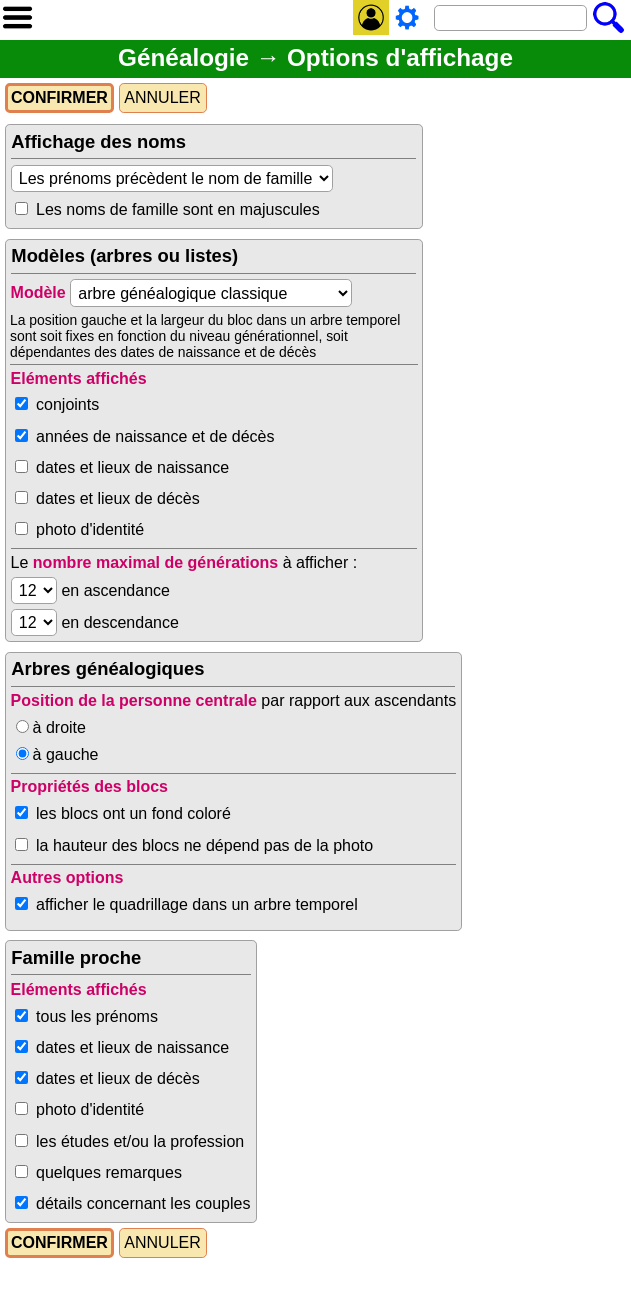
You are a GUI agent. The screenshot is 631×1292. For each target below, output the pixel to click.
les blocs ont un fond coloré (133, 813)
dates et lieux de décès (118, 498)
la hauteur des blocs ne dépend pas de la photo (204, 845)
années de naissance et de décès (155, 436)
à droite (59, 727)
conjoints (67, 404)
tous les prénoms (97, 1016)
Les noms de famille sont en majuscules (178, 209)
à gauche (66, 754)
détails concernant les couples (143, 1203)
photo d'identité (90, 529)
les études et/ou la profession (140, 1141)
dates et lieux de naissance (132, 467)
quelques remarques (109, 1172)
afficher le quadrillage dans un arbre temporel (197, 904)
